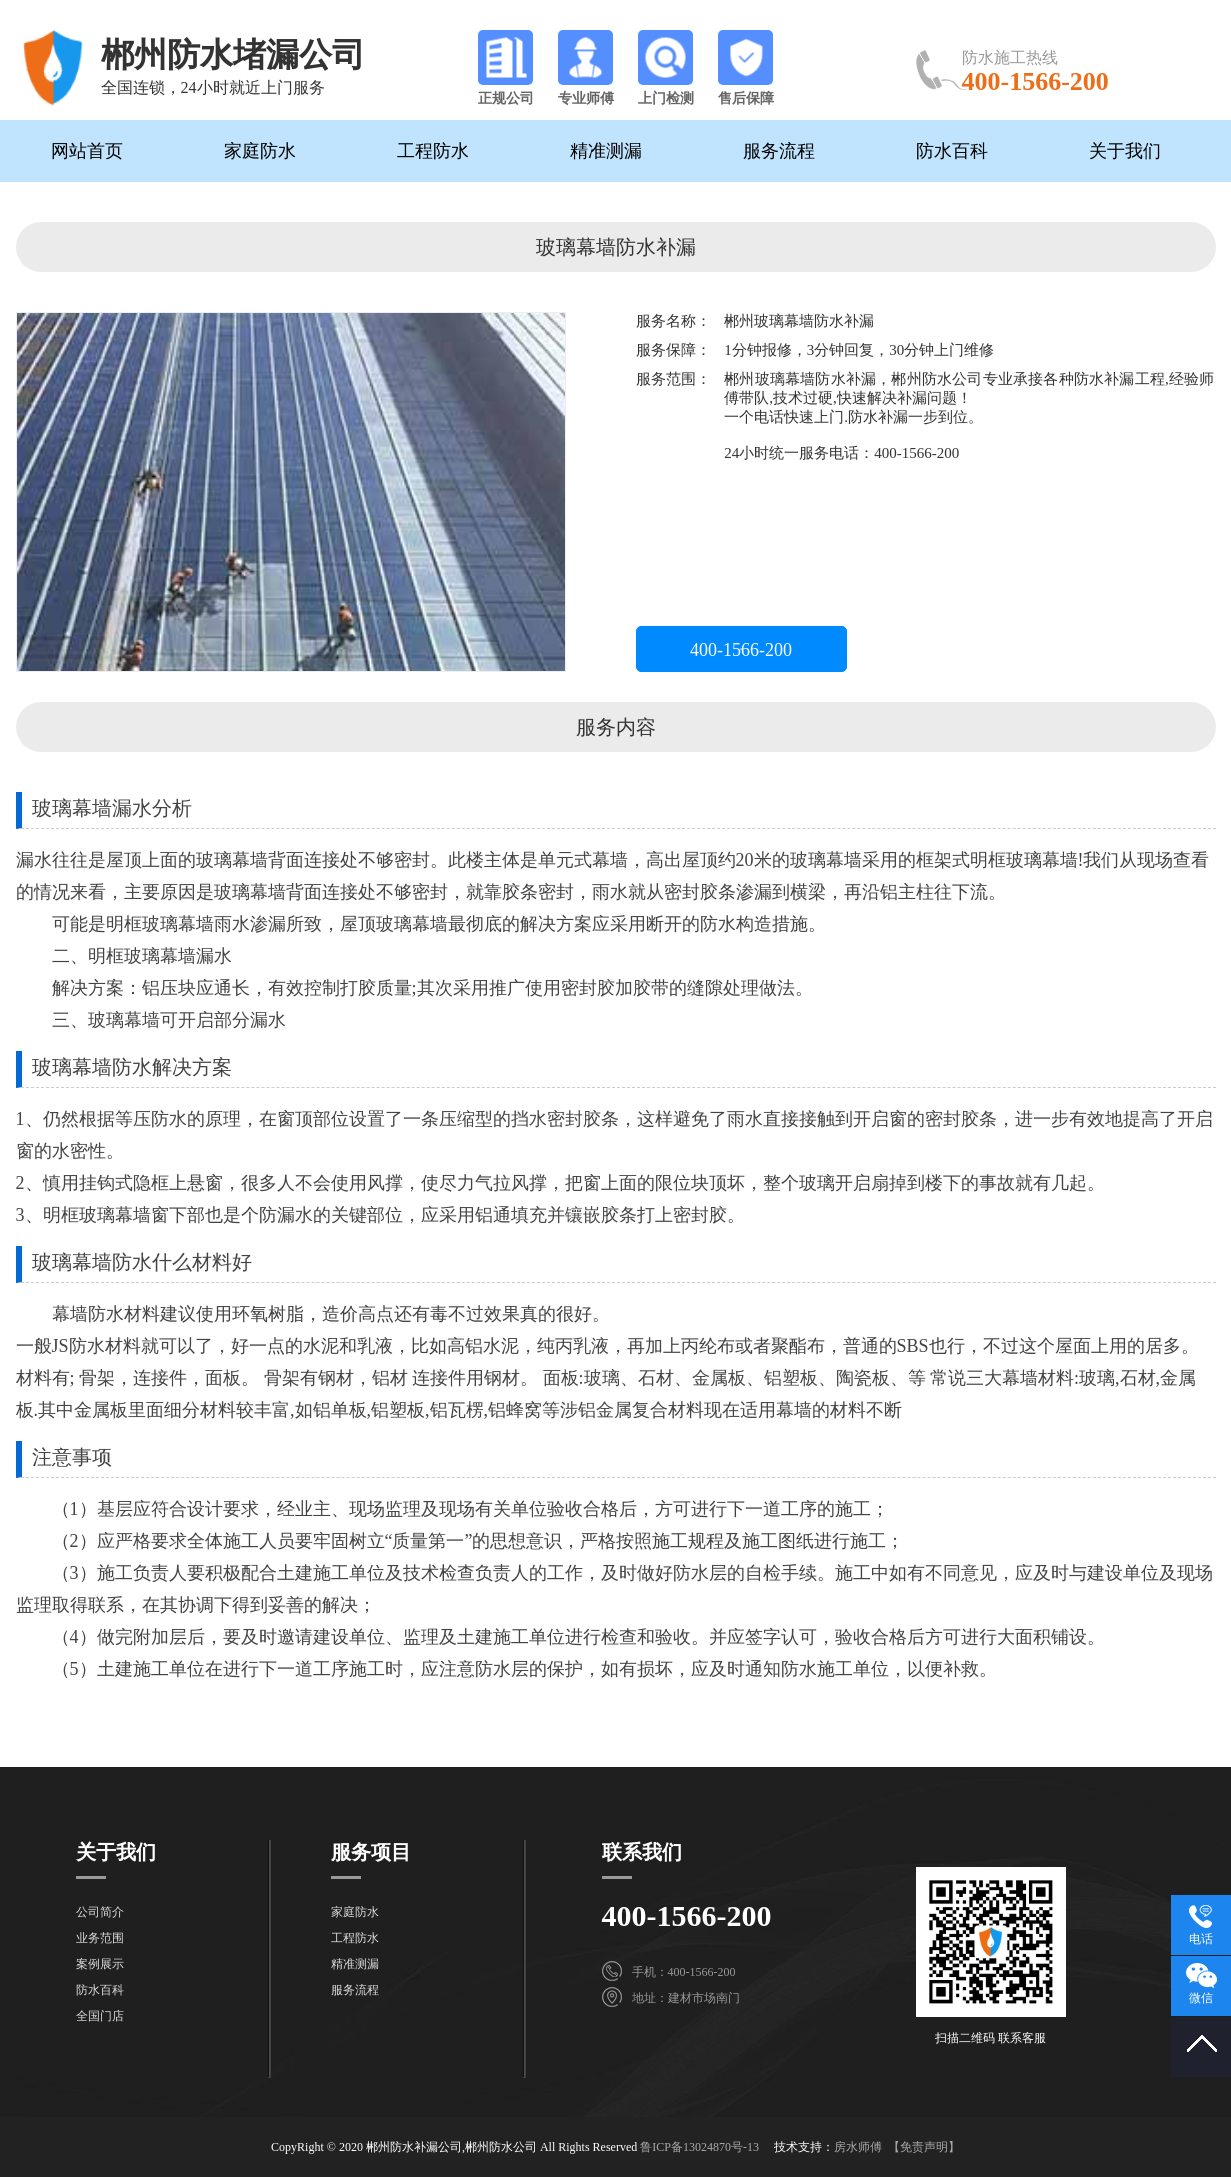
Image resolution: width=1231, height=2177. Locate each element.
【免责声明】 (924, 2147)
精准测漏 (606, 151)
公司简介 (100, 1912)
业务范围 (100, 1938)
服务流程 (779, 151)
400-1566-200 (741, 650)
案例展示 (100, 1964)
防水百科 (952, 151)
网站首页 (87, 151)
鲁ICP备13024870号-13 (699, 2147)
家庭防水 (260, 151)
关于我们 (1125, 151)
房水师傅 (858, 2147)
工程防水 (433, 151)
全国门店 (100, 2016)
